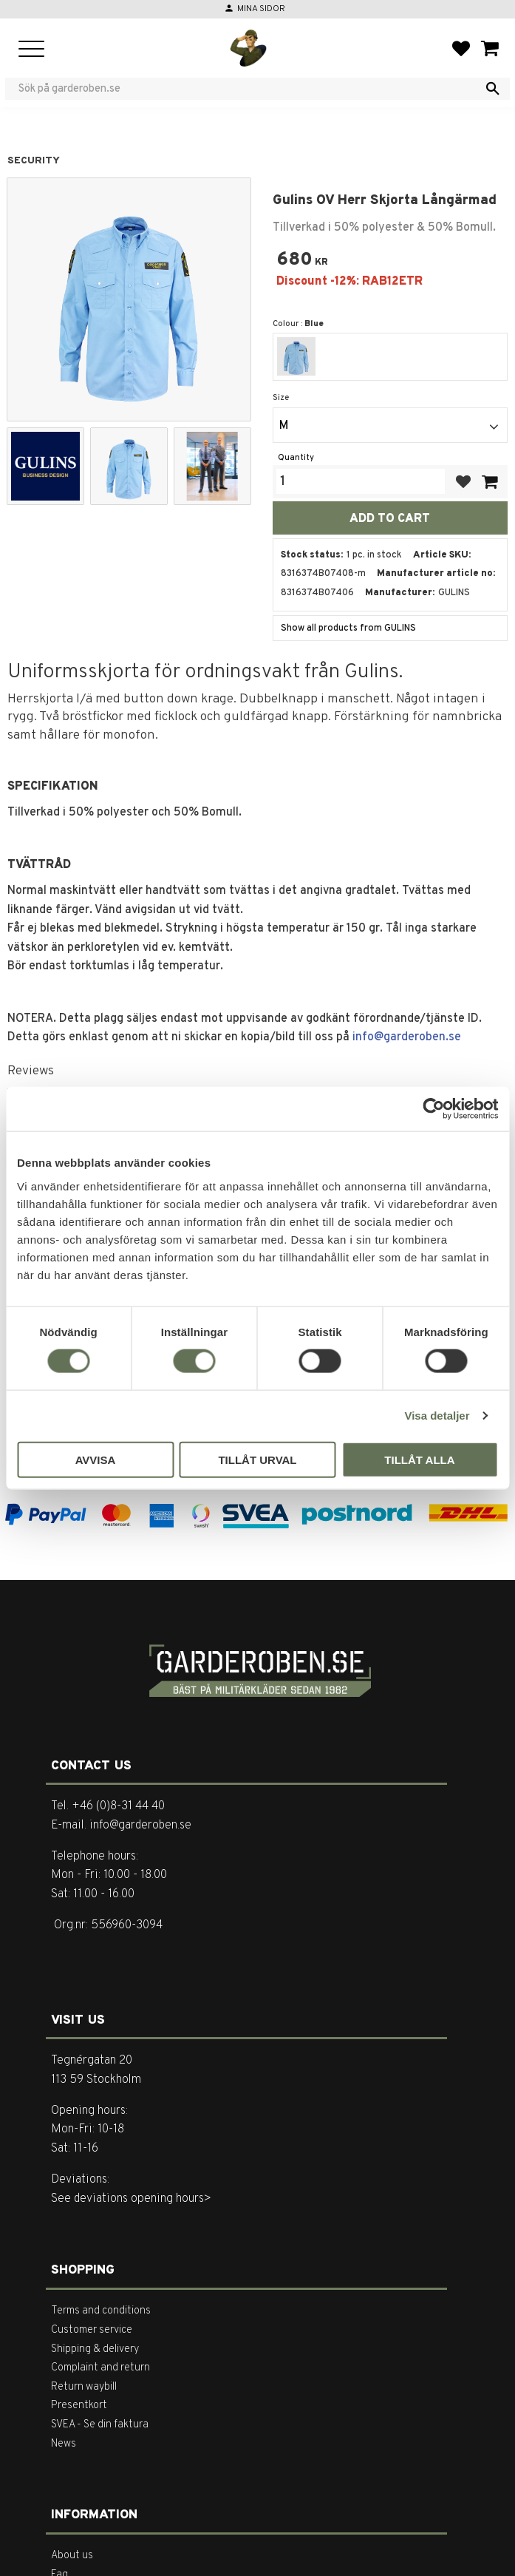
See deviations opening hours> (131, 2199)
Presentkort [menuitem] (79, 2406)
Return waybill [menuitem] (84, 2387)
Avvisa (95, 1459)
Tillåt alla (419, 1459)
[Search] (492, 88)
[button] (31, 50)
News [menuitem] (63, 2444)
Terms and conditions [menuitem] (101, 2311)
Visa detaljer (436, 1415)
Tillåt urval (257, 1459)
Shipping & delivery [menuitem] (95, 2349)
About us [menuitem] (72, 2556)
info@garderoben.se (406, 1037)
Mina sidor (261, 9)
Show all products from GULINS (348, 628)
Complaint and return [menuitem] (100, 2368)
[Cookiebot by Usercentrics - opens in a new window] (433, 1109)
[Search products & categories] (248, 88)
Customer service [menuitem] (91, 2330)
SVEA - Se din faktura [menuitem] (100, 2425)
